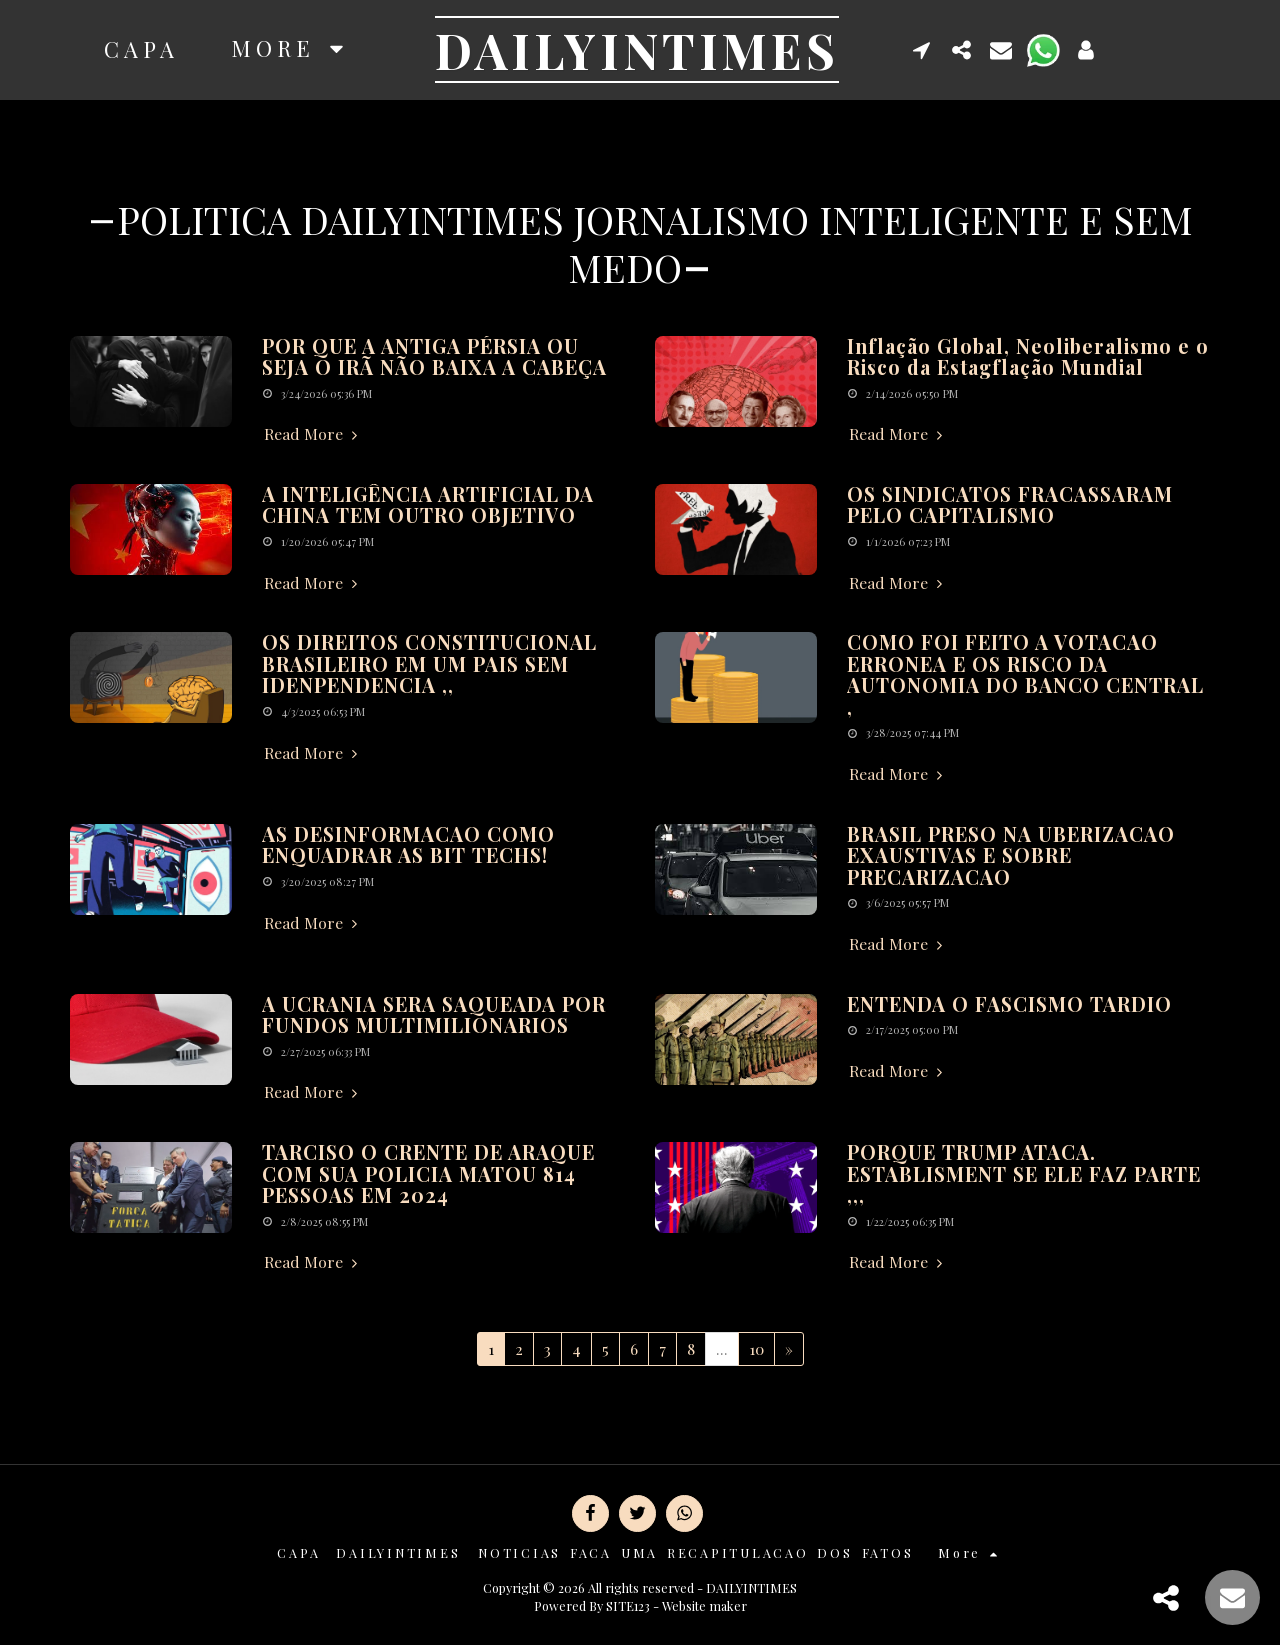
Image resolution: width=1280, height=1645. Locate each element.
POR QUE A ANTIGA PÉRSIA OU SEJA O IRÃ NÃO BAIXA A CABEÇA (434, 357)
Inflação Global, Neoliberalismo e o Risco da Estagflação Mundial (1028, 357)
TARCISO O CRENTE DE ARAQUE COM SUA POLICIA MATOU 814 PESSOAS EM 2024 (428, 1173)
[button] (922, 49)
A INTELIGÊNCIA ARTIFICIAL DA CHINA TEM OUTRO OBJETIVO (428, 505)
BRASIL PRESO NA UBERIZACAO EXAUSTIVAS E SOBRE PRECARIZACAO (1011, 855)
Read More (313, 434)
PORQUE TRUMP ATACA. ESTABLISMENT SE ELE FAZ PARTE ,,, (1024, 1173)
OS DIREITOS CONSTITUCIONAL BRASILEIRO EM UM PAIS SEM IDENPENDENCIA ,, (429, 663)
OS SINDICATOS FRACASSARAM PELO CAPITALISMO (1010, 505)
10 (756, 1348)
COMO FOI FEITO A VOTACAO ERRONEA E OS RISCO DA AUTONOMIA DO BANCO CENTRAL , (1025, 674)
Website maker (704, 1605)
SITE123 (628, 1605)
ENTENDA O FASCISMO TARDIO (1009, 1004)
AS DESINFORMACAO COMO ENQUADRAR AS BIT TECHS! (408, 845)
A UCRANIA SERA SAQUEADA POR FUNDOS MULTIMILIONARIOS (434, 1015)
